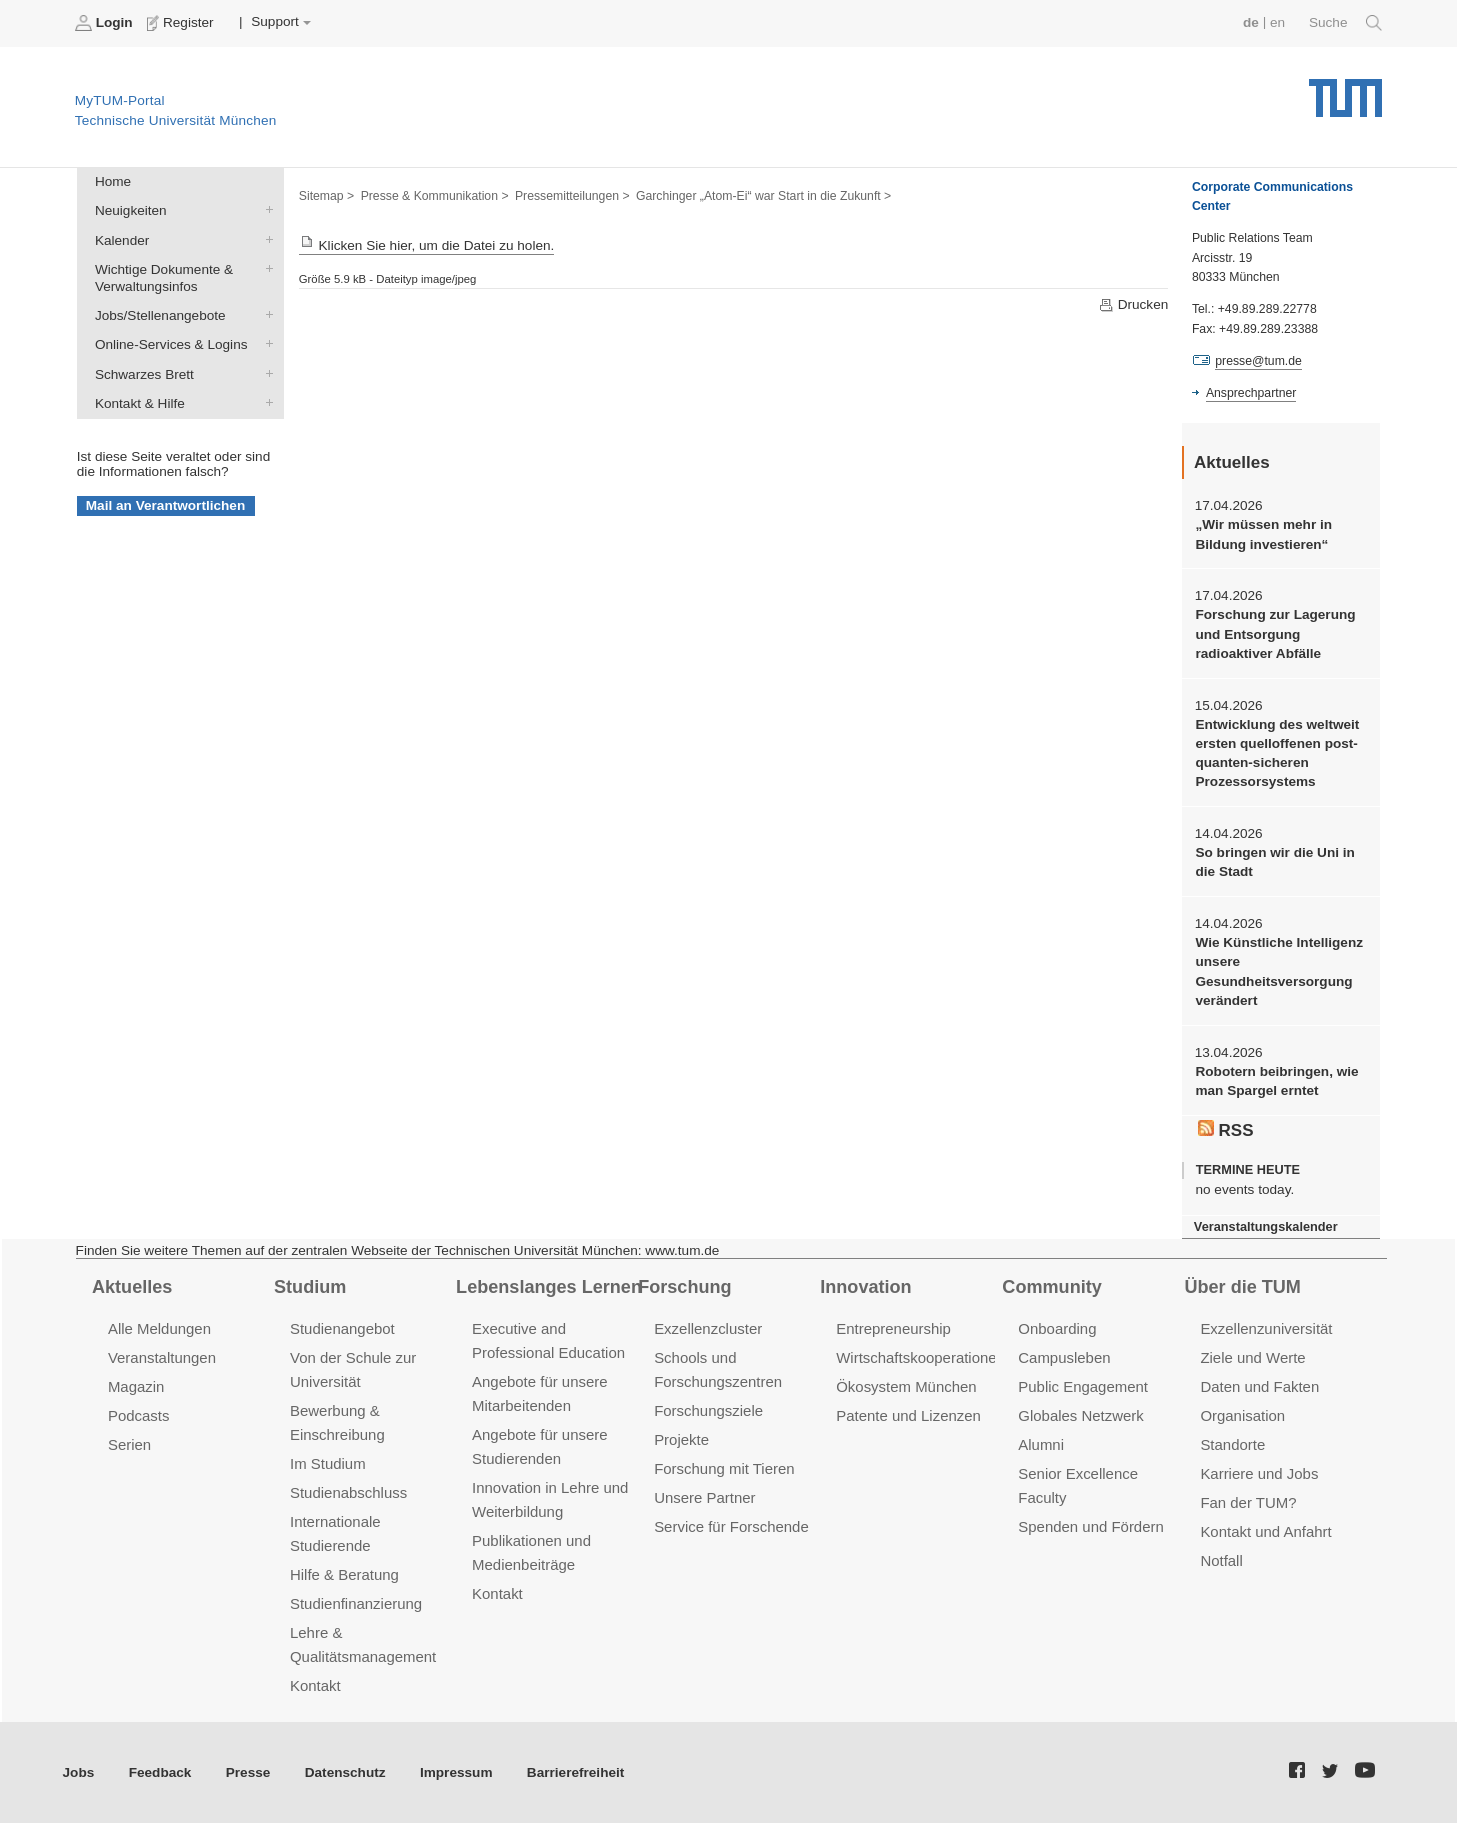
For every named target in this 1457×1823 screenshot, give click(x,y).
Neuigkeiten (265, 210)
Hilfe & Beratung (344, 1574)
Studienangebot (342, 1328)
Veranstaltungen (162, 1357)
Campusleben (1064, 1357)
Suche (1345, 23)
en (1277, 22)
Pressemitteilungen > (572, 196)
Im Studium (328, 1463)
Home (113, 181)
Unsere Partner (704, 1497)
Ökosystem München (906, 1386)
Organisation (1242, 1415)
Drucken (1133, 305)
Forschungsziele (708, 1410)
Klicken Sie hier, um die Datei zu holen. (427, 245)
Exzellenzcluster (708, 1328)
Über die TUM (1242, 1287)
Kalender (265, 239)
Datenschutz (345, 1771)
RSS (1226, 1130)
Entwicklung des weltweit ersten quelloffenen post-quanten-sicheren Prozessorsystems (1277, 753)
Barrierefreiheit (575, 1771)
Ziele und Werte (1252, 1357)
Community (1051, 1287)
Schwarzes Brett (265, 373)
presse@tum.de (1258, 361)
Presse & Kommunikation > (435, 196)
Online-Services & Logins (265, 344)
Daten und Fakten (1259, 1386)
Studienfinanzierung (356, 1603)
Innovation (865, 1287)
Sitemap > (326, 196)
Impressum (456, 1771)
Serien (129, 1444)
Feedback (160, 1771)
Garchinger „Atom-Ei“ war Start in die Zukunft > (763, 196)
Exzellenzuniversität (1266, 1328)
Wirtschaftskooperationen (920, 1357)
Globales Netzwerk (1081, 1415)
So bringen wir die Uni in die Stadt (1274, 862)
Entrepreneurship (893, 1328)
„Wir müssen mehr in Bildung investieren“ (1263, 534)
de (1251, 22)
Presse (248, 1771)
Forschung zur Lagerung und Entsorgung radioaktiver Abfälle (1275, 634)
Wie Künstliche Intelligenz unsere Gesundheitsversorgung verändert (1279, 971)
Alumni (1041, 1444)
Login (106, 23)
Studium (310, 1287)
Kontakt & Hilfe (265, 402)
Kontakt (315, 1684)
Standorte (1232, 1444)
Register (182, 23)
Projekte (681, 1439)
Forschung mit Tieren (724, 1468)
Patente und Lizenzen (908, 1415)
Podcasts (139, 1415)
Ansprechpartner (1251, 393)
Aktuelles (132, 1287)
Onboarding (1057, 1328)
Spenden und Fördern (1091, 1526)
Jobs (79, 1771)
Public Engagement (1083, 1386)
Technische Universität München (1345, 90)
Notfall (1221, 1560)
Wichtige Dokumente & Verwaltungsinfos (265, 268)
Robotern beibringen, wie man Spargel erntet (1276, 1081)
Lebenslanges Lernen (549, 1287)
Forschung (684, 1287)
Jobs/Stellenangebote (265, 315)
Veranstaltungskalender (1266, 1226)
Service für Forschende (731, 1526)
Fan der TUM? (1248, 1502)
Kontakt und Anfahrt (1265, 1531)
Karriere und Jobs (1259, 1473)
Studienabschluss (348, 1492)
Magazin (136, 1386)
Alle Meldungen (159, 1328)
